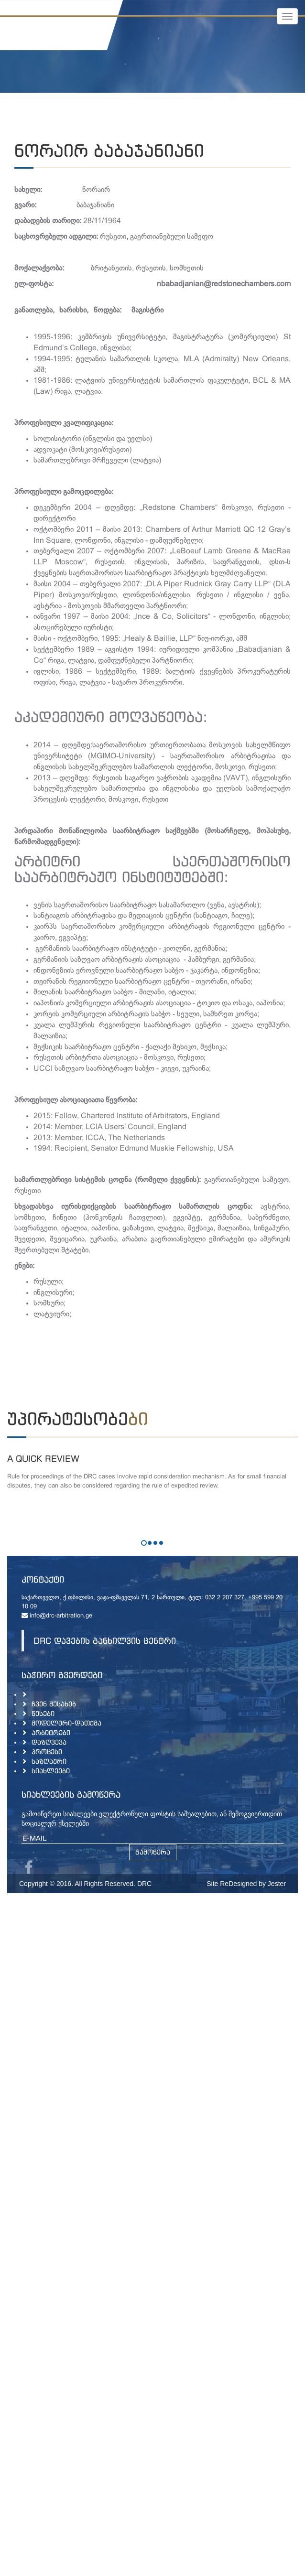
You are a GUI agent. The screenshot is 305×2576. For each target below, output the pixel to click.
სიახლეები (51, 1771)
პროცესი (47, 1751)
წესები (43, 1713)
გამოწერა (152, 1852)
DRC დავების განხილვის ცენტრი (104, 1641)
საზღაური (49, 1761)
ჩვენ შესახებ (54, 1704)
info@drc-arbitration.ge (57, 1616)
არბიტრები (51, 1732)
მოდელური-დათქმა (66, 1723)
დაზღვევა (49, 1742)
